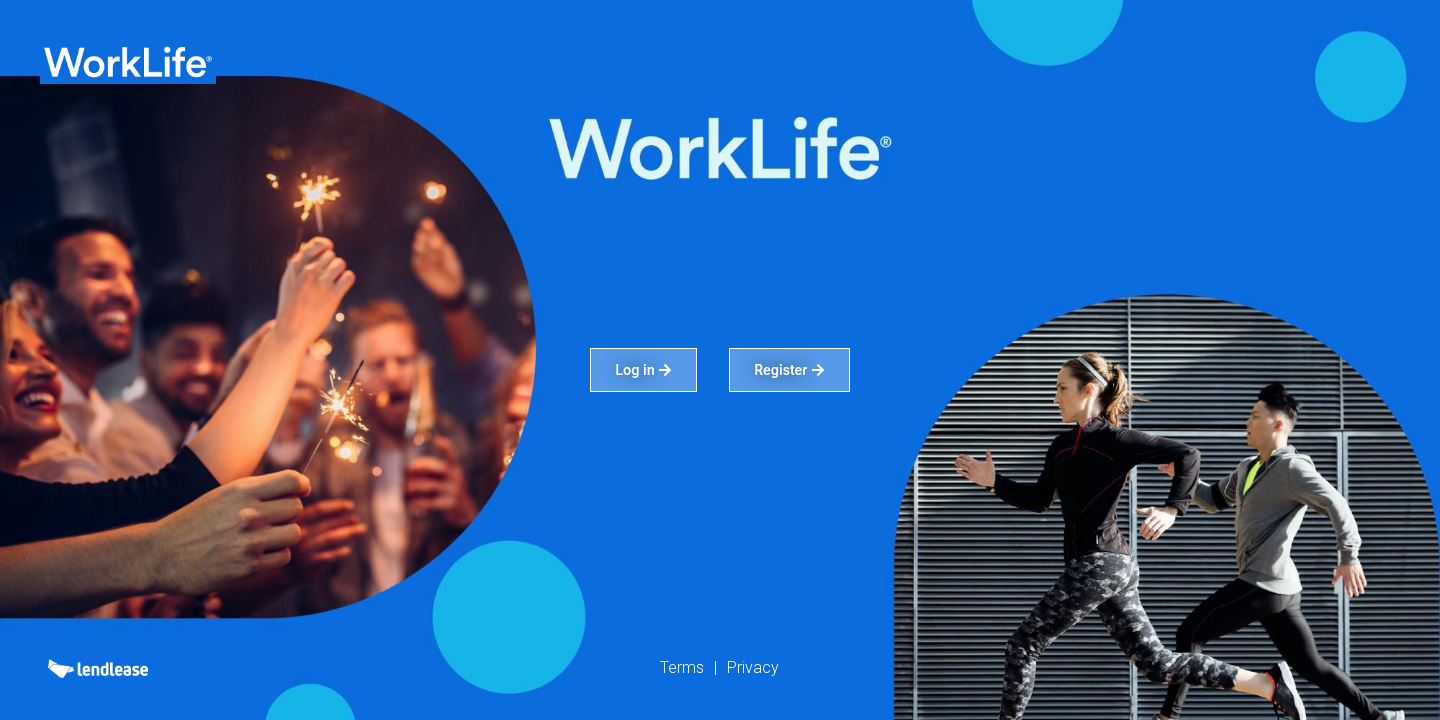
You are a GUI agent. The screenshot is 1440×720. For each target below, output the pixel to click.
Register (789, 370)
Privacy (753, 667)
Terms (682, 667)
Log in (643, 370)
